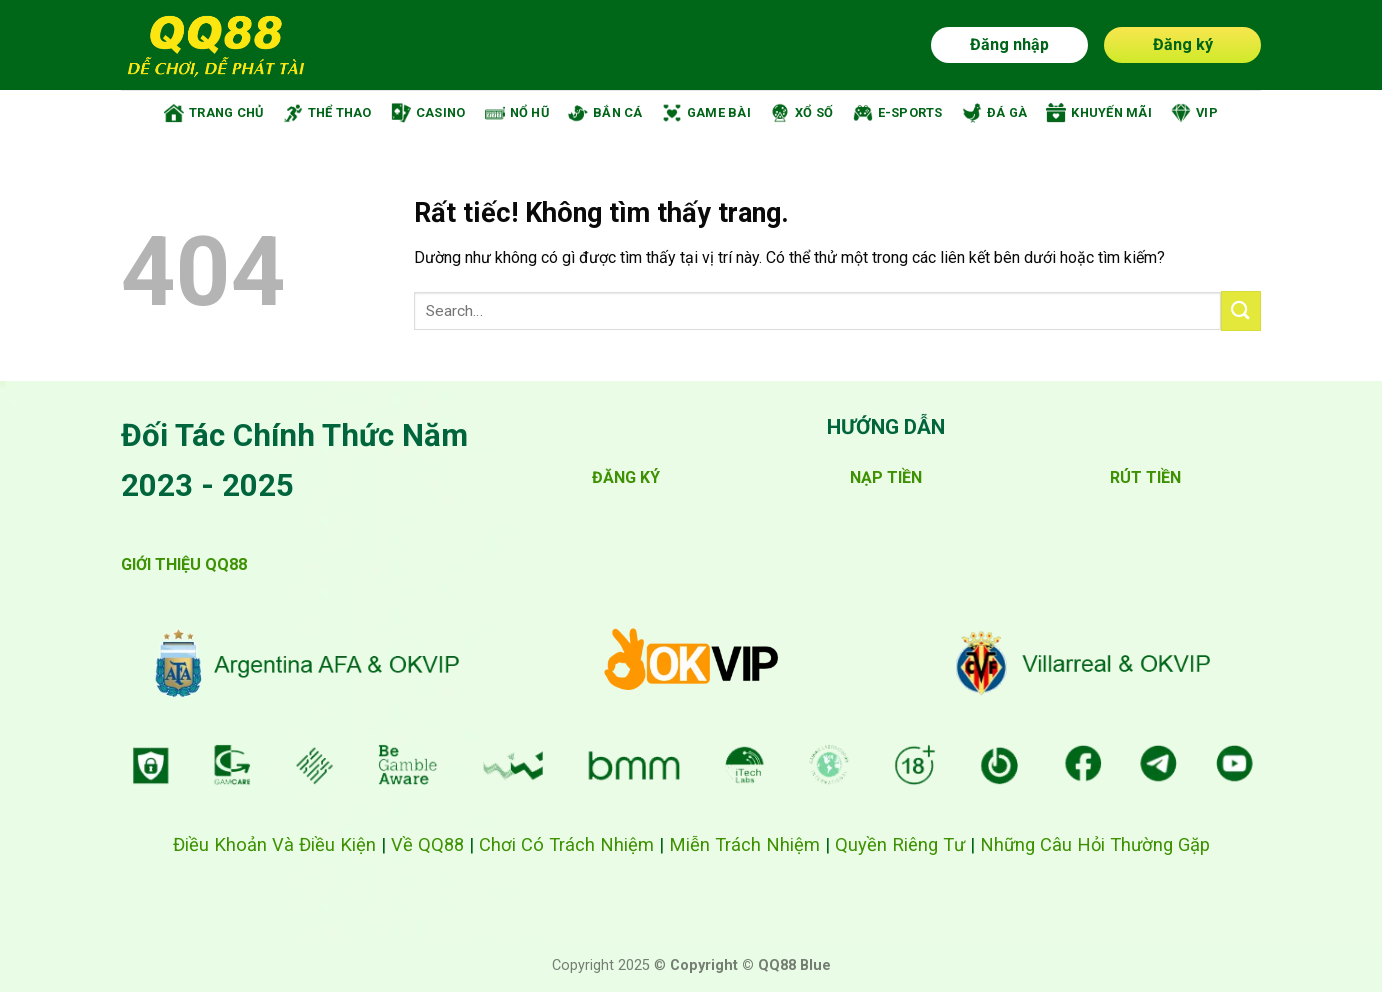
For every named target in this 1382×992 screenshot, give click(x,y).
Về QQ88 (427, 844)
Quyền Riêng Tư (900, 844)
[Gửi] (1241, 310)
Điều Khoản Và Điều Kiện (274, 844)
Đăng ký (1183, 44)
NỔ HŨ (517, 113)
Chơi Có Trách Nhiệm (566, 844)
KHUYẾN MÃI (1099, 113)
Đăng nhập (1009, 44)
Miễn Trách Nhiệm (744, 844)
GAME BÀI (706, 113)
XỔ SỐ (801, 113)
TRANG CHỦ (213, 113)
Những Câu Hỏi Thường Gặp (1095, 844)
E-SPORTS (898, 113)
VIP (1194, 113)
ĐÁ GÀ (994, 113)
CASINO (428, 113)
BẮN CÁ (605, 113)
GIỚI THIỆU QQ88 (184, 564)
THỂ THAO (327, 113)
